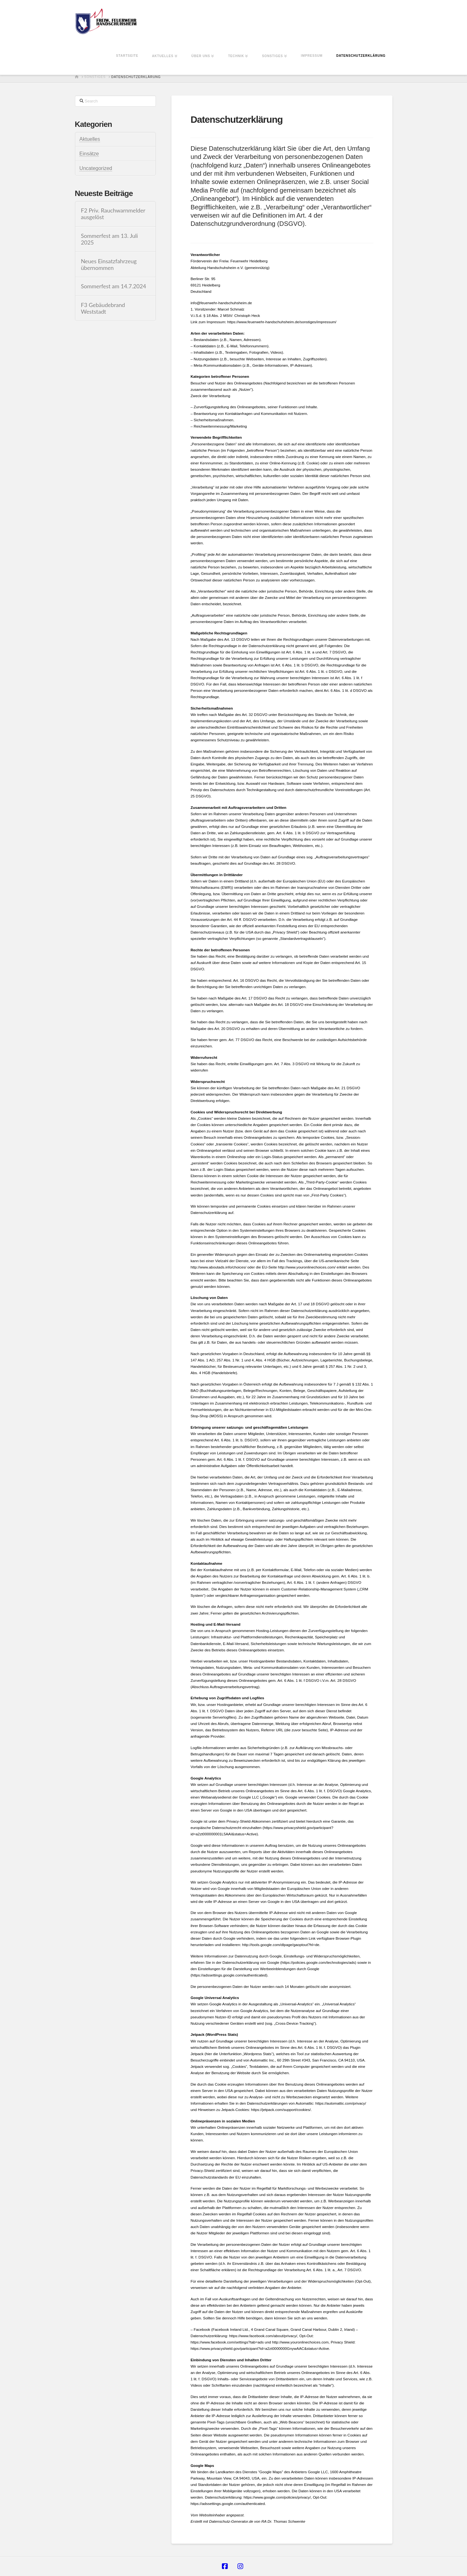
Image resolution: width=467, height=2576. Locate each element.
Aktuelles (89, 139)
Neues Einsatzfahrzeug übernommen (109, 264)
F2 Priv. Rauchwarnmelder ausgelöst (113, 213)
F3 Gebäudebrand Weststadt (103, 308)
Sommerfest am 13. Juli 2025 (109, 239)
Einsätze (89, 153)
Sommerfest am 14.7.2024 (113, 286)
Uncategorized (95, 168)
